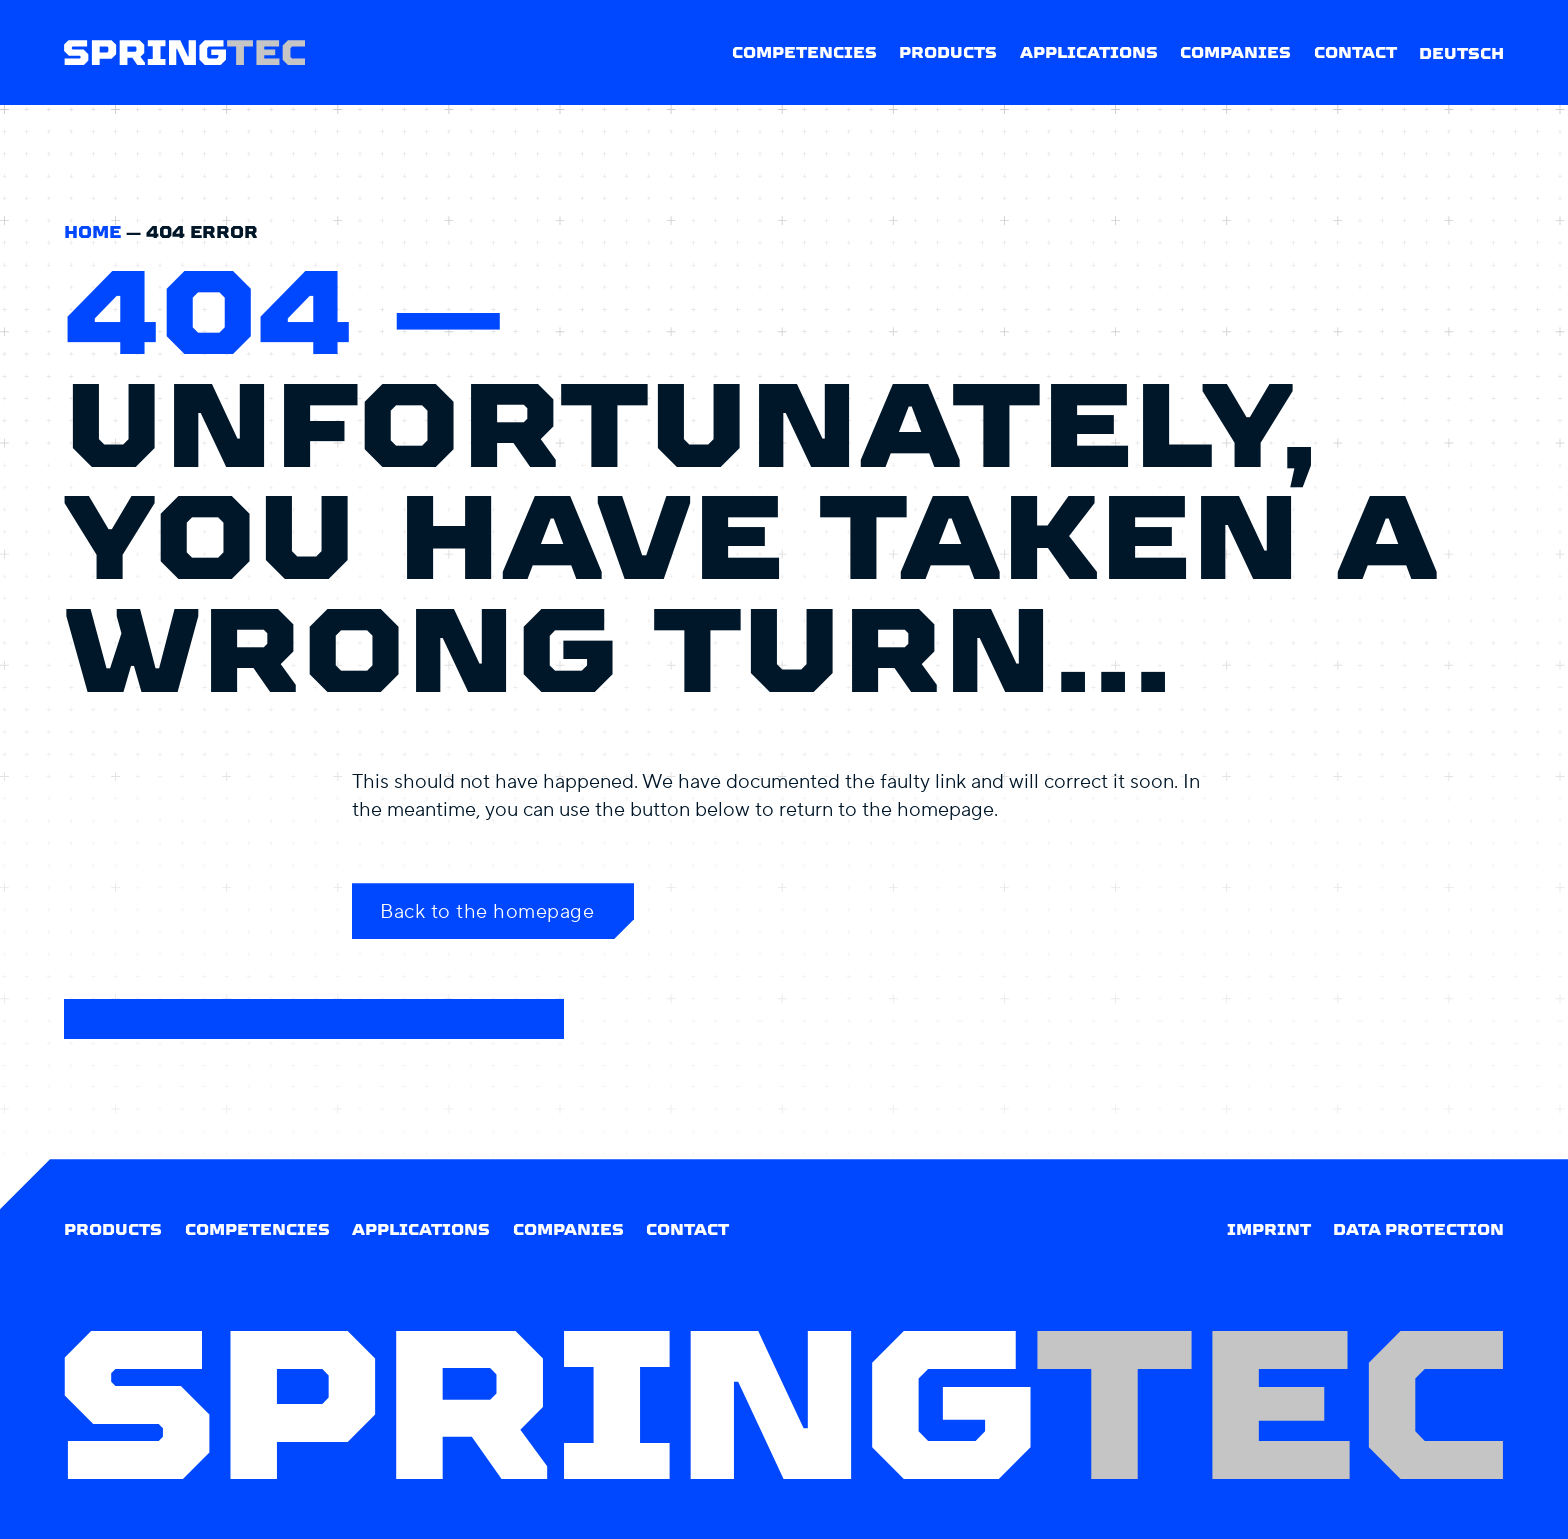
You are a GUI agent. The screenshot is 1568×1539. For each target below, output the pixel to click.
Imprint (1269, 1229)
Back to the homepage (487, 911)
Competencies (804, 52)
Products (948, 52)
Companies (1235, 52)
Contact (1355, 52)
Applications (1089, 52)
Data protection (1418, 1229)
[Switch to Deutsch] (1461, 52)
